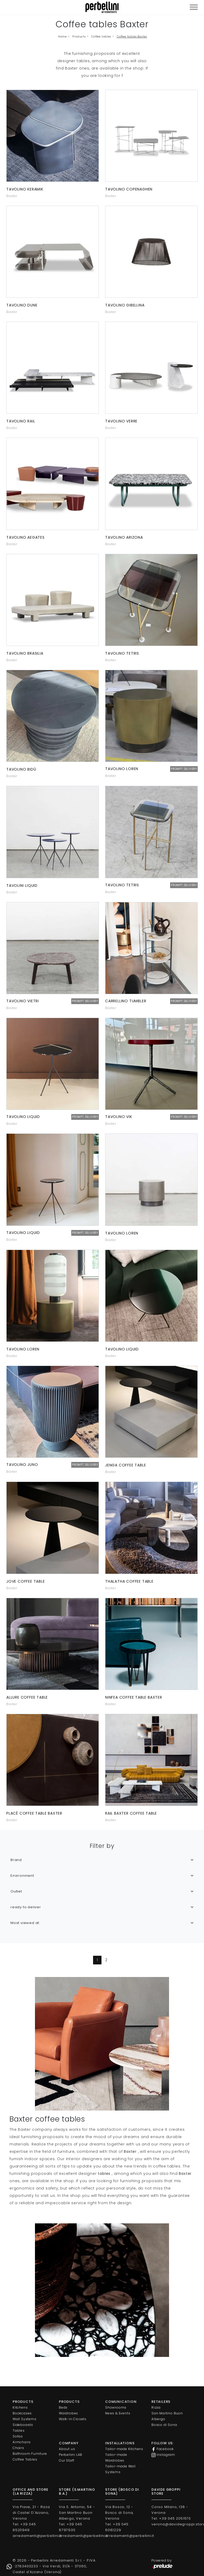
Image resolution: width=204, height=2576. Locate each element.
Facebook (162, 2449)
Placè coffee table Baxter (34, 1813)
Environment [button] (22, 1875)
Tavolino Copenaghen (128, 189)
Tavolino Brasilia (24, 653)
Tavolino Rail (20, 421)
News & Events (117, 2413)
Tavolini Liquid (22, 885)
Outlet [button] (16, 1891)
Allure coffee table (27, 1697)
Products (78, 37)
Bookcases (22, 2413)
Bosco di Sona (164, 2425)
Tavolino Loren (121, 1233)
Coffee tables (101, 37)
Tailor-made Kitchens (124, 2449)
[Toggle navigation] (193, 7)
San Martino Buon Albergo (167, 2416)
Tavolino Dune (21, 305)
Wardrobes (68, 2413)
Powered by (162, 2563)
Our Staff (66, 2460)
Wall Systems (25, 2419)
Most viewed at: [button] (25, 1922)
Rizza (156, 2407)
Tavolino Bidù (21, 769)
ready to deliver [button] (26, 1907)
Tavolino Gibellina (124, 305)
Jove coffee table (25, 1581)
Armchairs (22, 2442)
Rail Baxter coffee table (131, 1813)
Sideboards (23, 2425)
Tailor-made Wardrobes (116, 2457)
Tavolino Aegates (25, 537)
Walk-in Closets (72, 2419)
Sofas (18, 2436)
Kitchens (20, 2407)
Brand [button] (16, 1859)
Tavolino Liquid (122, 1349)
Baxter (11, 196)
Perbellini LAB (70, 2454)
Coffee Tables (25, 2459)
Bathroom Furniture (30, 2453)
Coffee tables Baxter (132, 37)
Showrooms (115, 2407)
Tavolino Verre (121, 421)
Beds (63, 2407)
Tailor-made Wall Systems (120, 2469)
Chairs (18, 2448)
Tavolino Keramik (24, 189)
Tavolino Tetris (122, 653)
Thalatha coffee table (129, 1581)
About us (67, 2449)
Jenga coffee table (125, 1465)
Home (62, 37)
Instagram (163, 2454)
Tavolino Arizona (124, 537)
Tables (19, 2430)
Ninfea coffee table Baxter (133, 1697)
